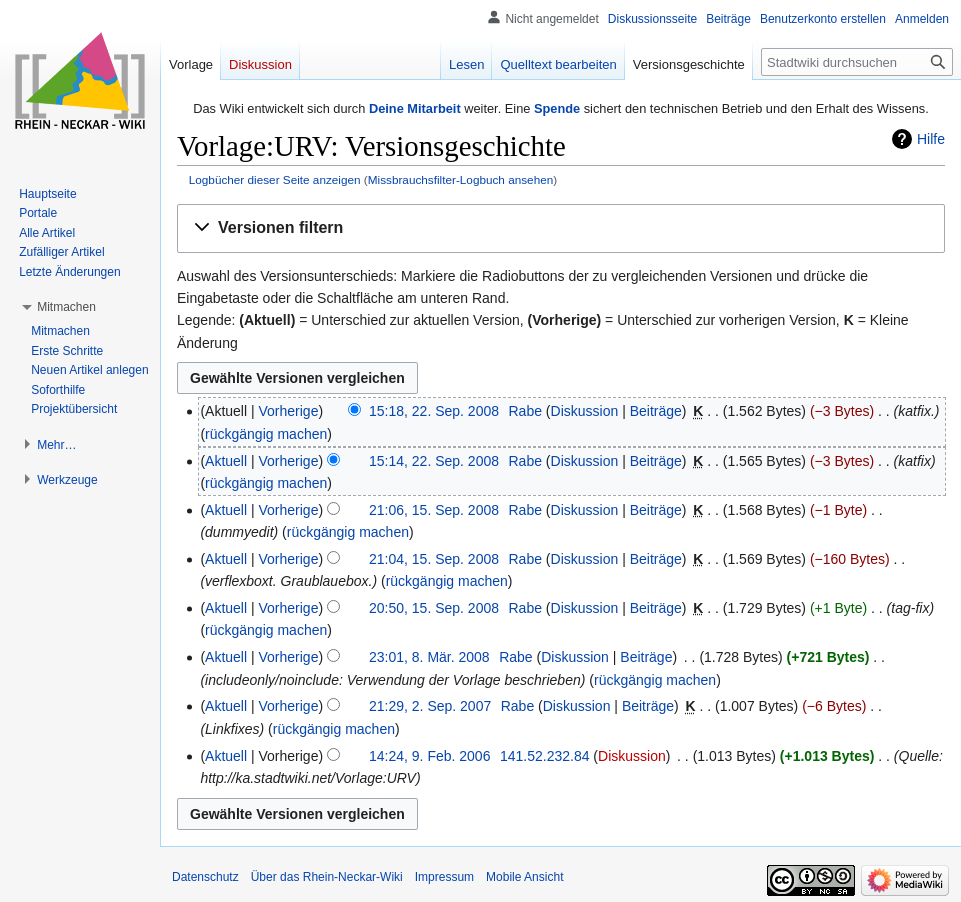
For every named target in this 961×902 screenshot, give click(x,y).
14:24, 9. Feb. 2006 (429, 756)
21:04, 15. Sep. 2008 (434, 559)
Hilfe (931, 139)
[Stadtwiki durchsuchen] (857, 62)
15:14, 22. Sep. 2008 (434, 461)
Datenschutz (205, 877)
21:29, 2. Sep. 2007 (430, 706)
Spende (557, 108)
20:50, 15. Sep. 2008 (434, 608)
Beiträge (656, 411)
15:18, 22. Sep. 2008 (434, 411)
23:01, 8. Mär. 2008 (429, 657)
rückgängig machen (266, 434)
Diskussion (585, 411)
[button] (561, 228)
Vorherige (289, 411)
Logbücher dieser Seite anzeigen (275, 179)
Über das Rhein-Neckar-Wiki (327, 877)
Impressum (444, 877)
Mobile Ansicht (524, 877)
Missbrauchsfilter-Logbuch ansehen (461, 179)
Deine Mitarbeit (415, 108)
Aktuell (226, 461)
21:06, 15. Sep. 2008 (434, 510)
